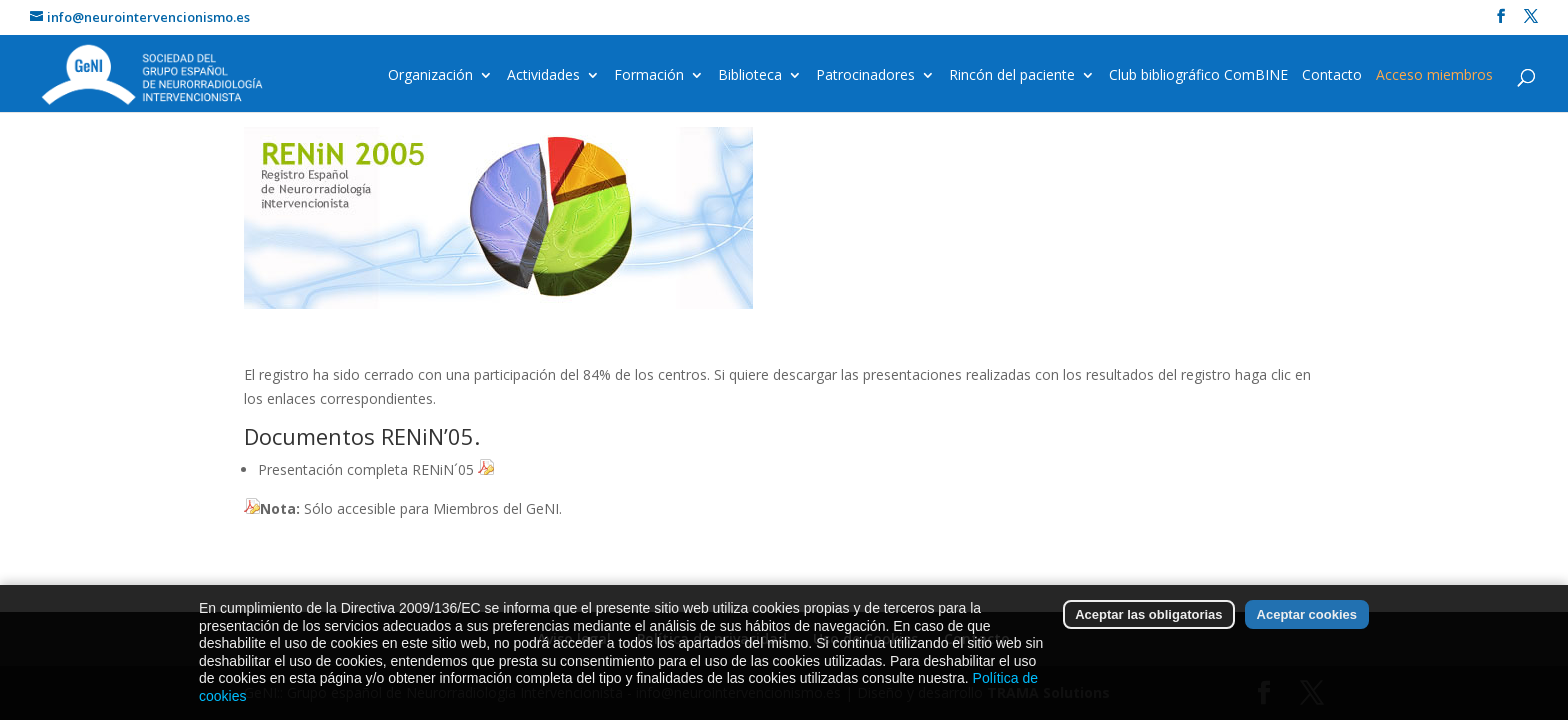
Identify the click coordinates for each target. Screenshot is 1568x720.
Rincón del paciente (1012, 76)
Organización (430, 76)
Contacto (1332, 76)
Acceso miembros (1434, 76)
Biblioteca (750, 76)
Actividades (543, 76)
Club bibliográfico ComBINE (1198, 76)
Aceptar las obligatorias (1148, 624)
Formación (649, 76)
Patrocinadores (865, 76)
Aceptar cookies (1307, 624)
